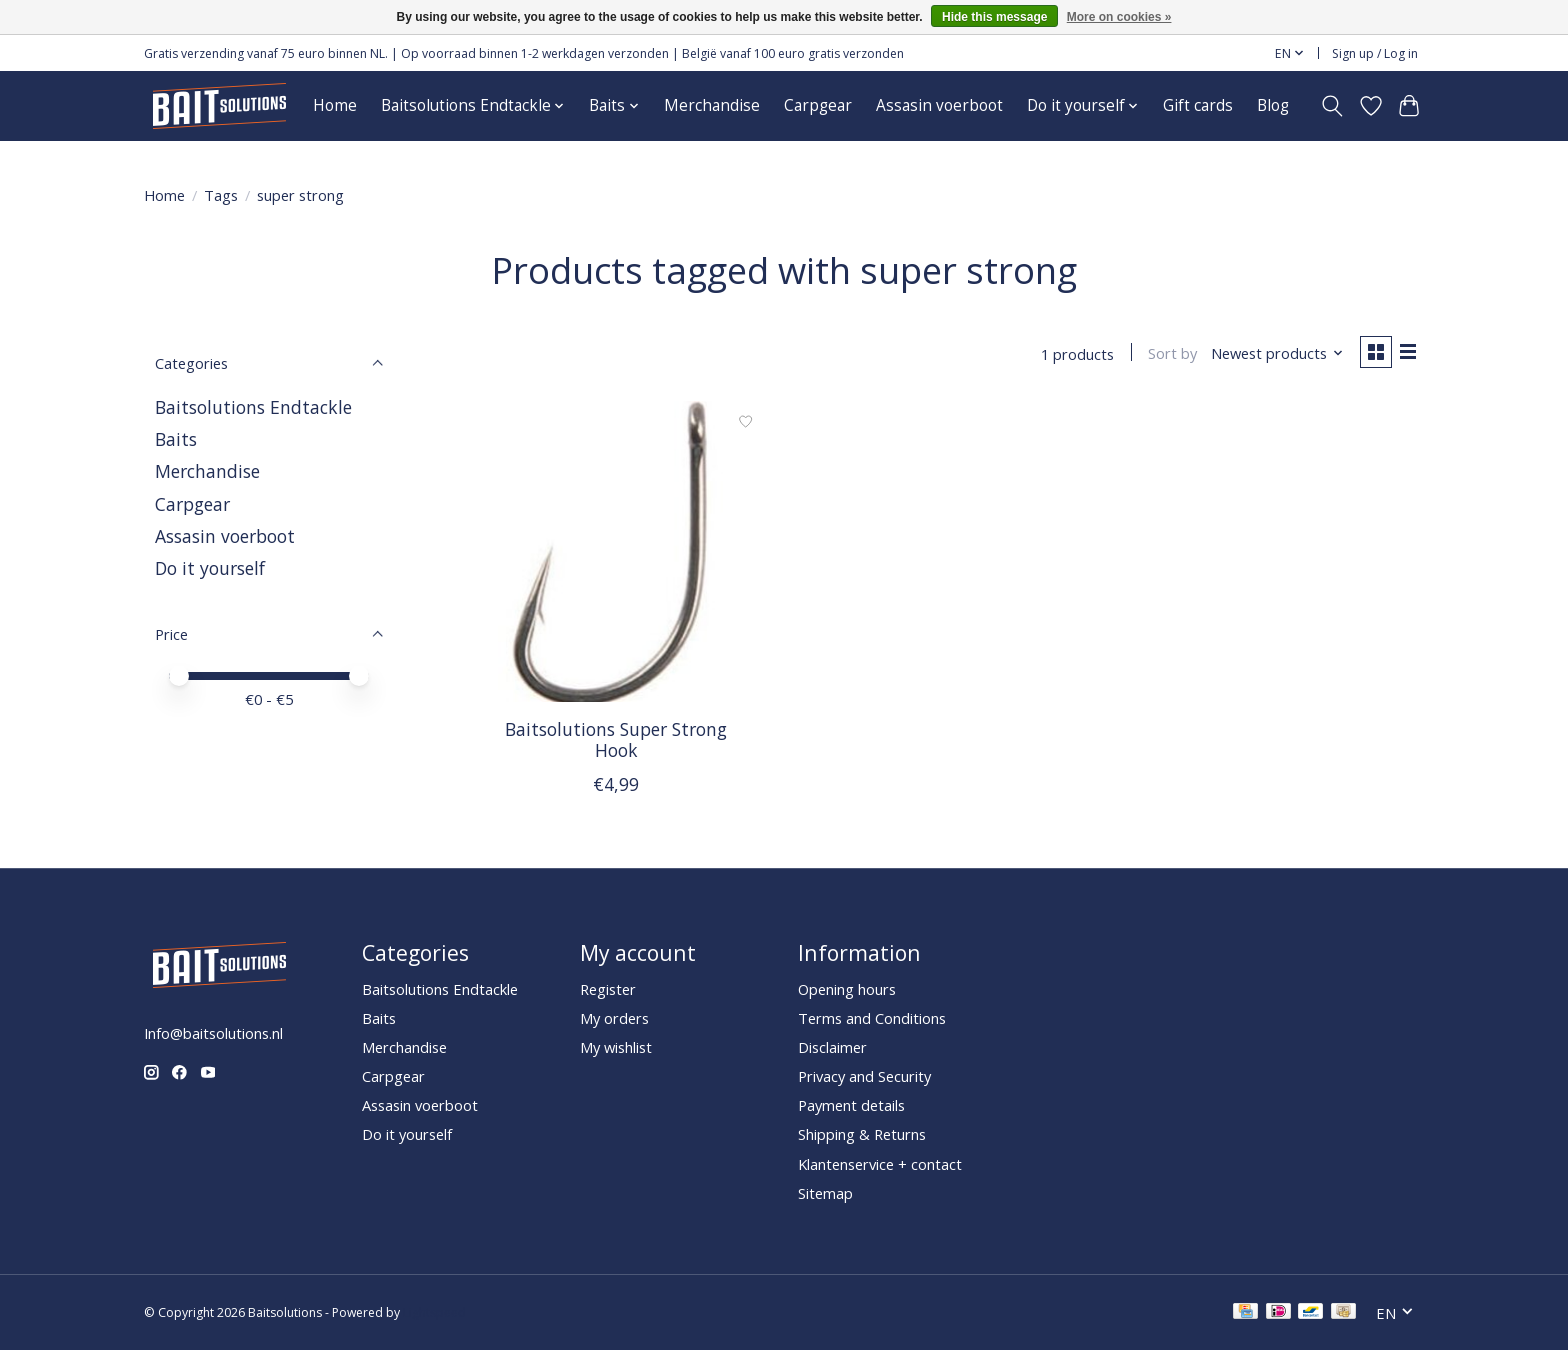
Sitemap (825, 1195)
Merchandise (712, 105)
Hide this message (994, 17)
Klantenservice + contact (880, 1166)
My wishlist (616, 1049)
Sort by (1167, 355)
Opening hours (847, 991)
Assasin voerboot (939, 105)
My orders (614, 1020)
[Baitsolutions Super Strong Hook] (616, 554)
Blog (1273, 105)
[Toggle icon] (1332, 106)
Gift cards (1198, 105)
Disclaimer (832, 1049)
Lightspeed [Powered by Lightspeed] (434, 1315)
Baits (176, 439)
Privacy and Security (864, 1079)
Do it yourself (210, 568)
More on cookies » (1119, 17)
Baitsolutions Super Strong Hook (616, 741)
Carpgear (818, 105)
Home (335, 105)
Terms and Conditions (872, 1020)
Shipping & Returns (862, 1137)
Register (608, 991)
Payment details (851, 1108)
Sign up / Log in (1375, 53)
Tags (221, 195)
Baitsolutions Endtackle (253, 407)
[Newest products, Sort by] (1272, 355)
